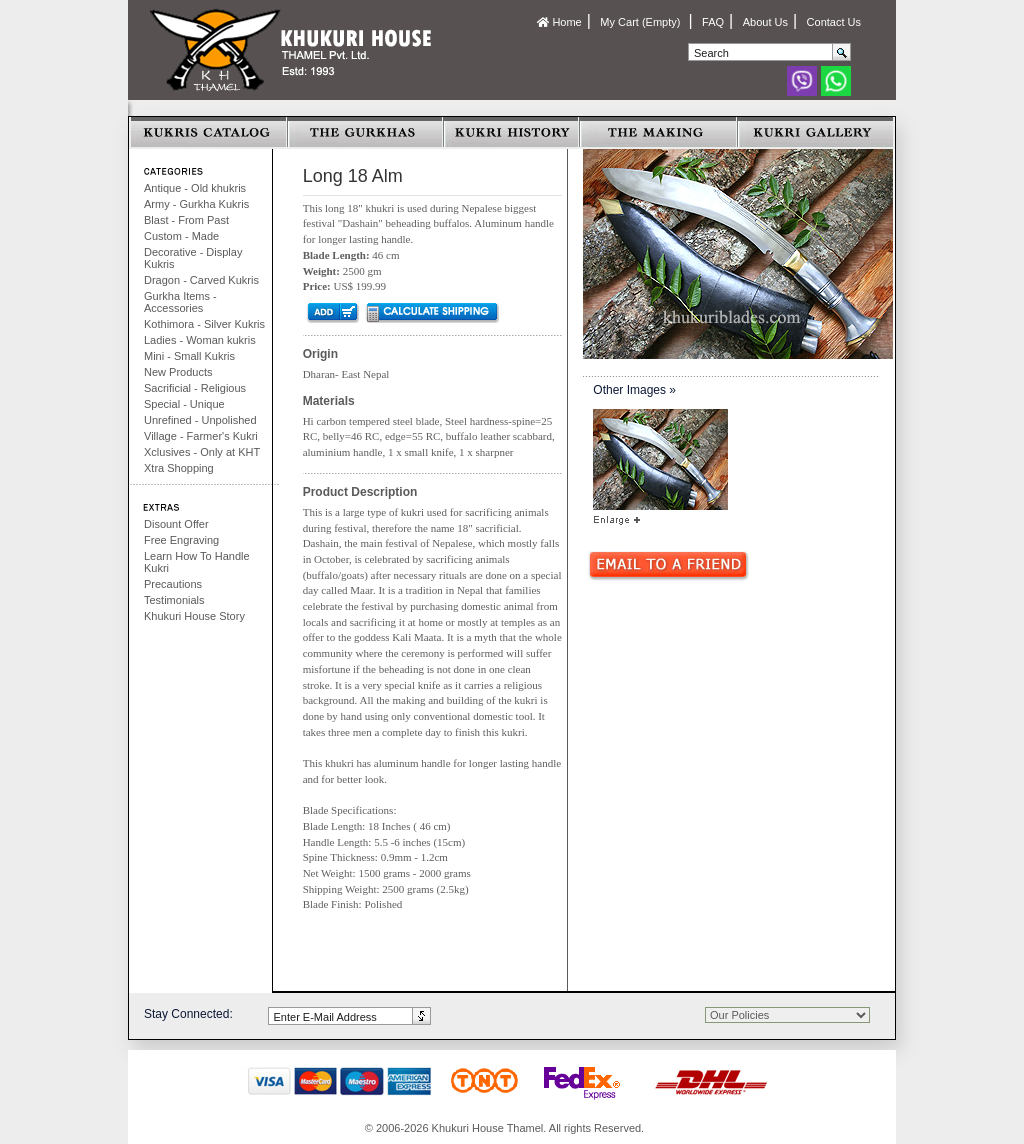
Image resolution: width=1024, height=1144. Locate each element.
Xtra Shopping (179, 468)
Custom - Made (181, 236)
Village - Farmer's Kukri (201, 436)
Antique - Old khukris (195, 188)
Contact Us (834, 22)
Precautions (173, 584)
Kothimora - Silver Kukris (204, 324)
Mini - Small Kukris (189, 356)
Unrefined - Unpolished (200, 420)
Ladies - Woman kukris (200, 340)
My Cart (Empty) (641, 22)
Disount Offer (176, 524)
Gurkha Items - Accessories (180, 302)
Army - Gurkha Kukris (196, 204)
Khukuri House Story (194, 616)
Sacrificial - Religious (195, 388)
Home (559, 22)
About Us (765, 22)
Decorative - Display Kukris (193, 258)
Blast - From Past (186, 220)
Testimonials (174, 600)
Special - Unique (184, 404)
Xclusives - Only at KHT (202, 452)
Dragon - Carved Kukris (201, 280)
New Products (178, 372)
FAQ (713, 22)
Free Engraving (181, 540)
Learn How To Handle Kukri (197, 562)
